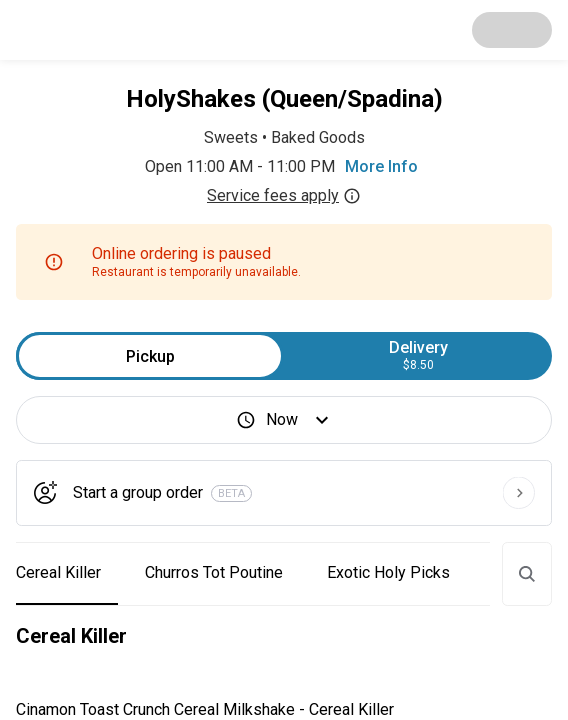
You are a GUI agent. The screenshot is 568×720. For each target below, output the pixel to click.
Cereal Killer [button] (58, 572)
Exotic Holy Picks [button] (388, 572)
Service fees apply (284, 195)
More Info (381, 166)
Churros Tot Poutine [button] (214, 572)
